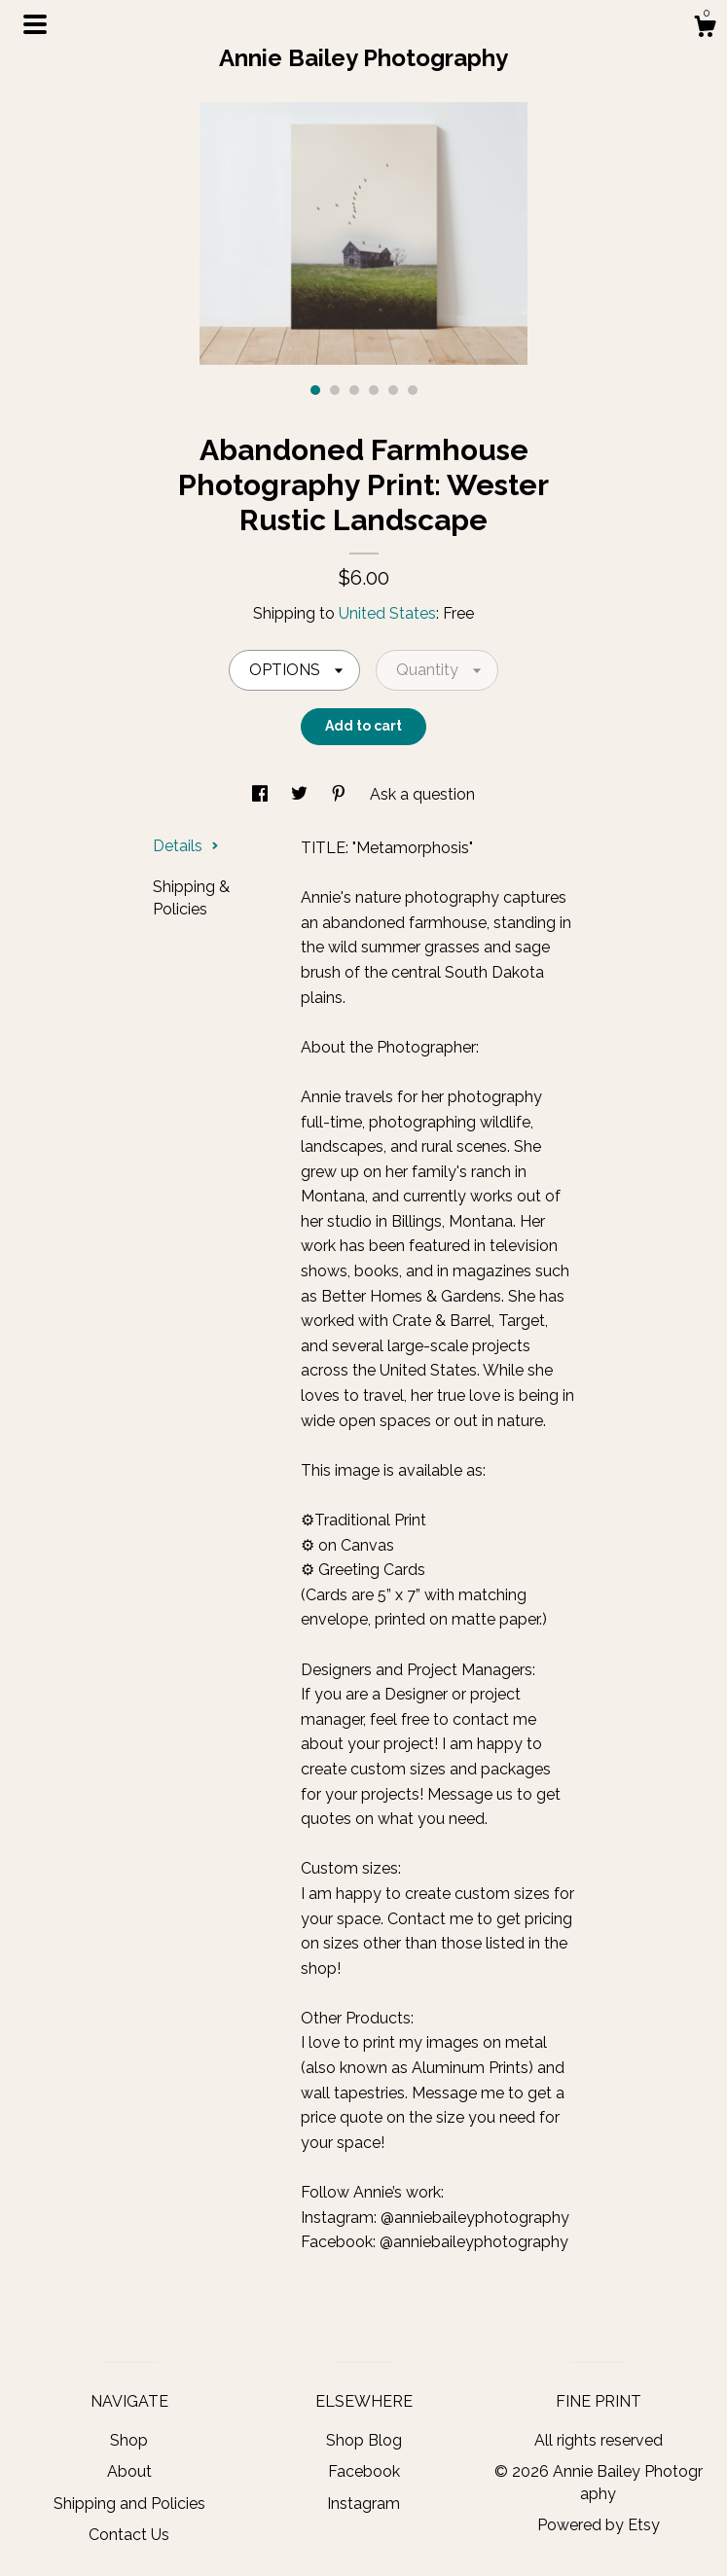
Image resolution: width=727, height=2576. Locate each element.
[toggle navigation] (35, 24)
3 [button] (354, 390)
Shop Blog (364, 2440)
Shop (129, 2440)
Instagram (363, 2503)
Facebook (364, 2471)
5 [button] (393, 390)
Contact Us (129, 2534)
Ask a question (422, 794)
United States (387, 613)
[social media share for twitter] (301, 794)
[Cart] (704, 29)
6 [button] (413, 390)
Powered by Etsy (598, 2525)
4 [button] (374, 390)
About (129, 2471)
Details (186, 846)
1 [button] (315, 390)
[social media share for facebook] (262, 794)
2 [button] (335, 390)
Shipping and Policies (129, 2503)
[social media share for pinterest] (340, 794)
